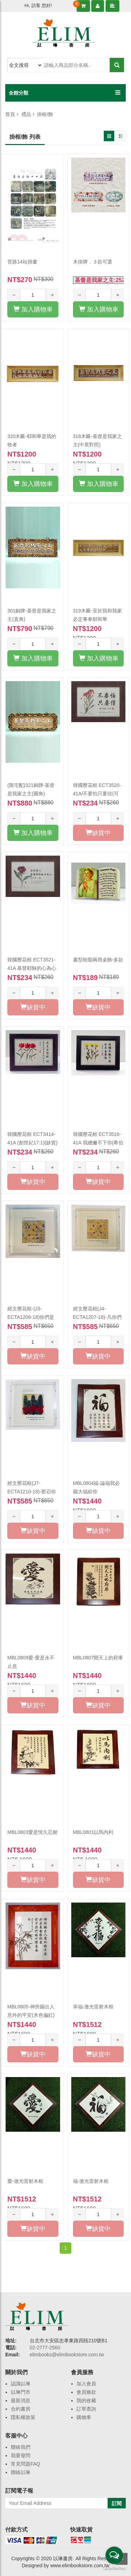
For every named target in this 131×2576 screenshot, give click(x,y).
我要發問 (20, 2455)
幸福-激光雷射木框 (93, 2006)
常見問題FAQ (25, 2464)
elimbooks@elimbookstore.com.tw (67, 2354)
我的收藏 (86, 2400)
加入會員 (86, 2383)
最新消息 (20, 2400)
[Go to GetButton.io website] (114, 2569)
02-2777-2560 (45, 2347)
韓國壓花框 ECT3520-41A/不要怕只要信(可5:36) (97, 793)
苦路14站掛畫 (22, 262)
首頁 (10, 114)
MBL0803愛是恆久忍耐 (32, 1832)
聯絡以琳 (20, 2472)
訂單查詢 (86, 2409)
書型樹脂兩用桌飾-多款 (98, 959)
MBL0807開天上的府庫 (98, 1657)
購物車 (84, 2417)
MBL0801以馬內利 (93, 1832)
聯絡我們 (20, 2447)
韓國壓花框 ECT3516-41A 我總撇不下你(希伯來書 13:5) (98, 1142)
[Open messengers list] (114, 2555)
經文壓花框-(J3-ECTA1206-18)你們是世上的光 (30, 1317)
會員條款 (86, 2392)
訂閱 (117, 2503)
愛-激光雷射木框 (25, 2181)
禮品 (26, 114)
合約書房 (20, 2409)
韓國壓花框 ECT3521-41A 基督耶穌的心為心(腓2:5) (31, 968)
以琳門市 (20, 2392)
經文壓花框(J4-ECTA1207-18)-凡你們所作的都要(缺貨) (97, 1317)
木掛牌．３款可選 (92, 262)
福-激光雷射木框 (91, 2181)
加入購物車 (33, 309)
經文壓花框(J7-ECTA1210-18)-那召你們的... (31, 1491)
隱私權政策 (23, 2417)
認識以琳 (20, 2383)
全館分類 (18, 93)
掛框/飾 (45, 114)
